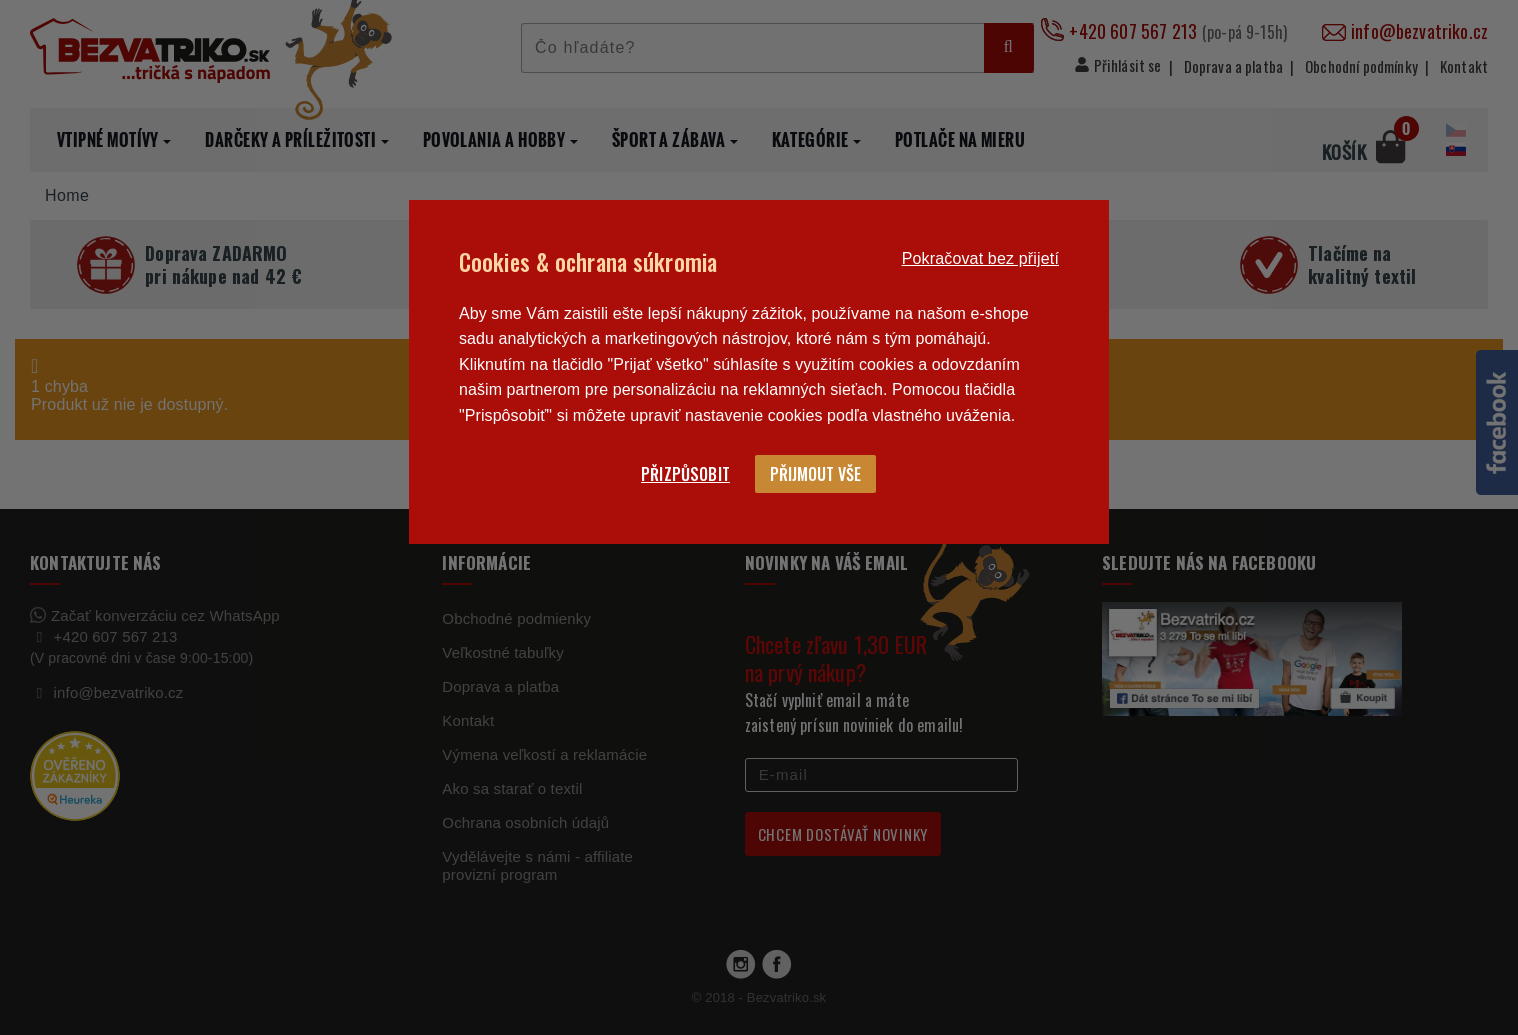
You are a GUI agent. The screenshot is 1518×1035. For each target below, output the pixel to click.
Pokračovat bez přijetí (980, 258)
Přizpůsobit (685, 474)
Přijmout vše (815, 474)
